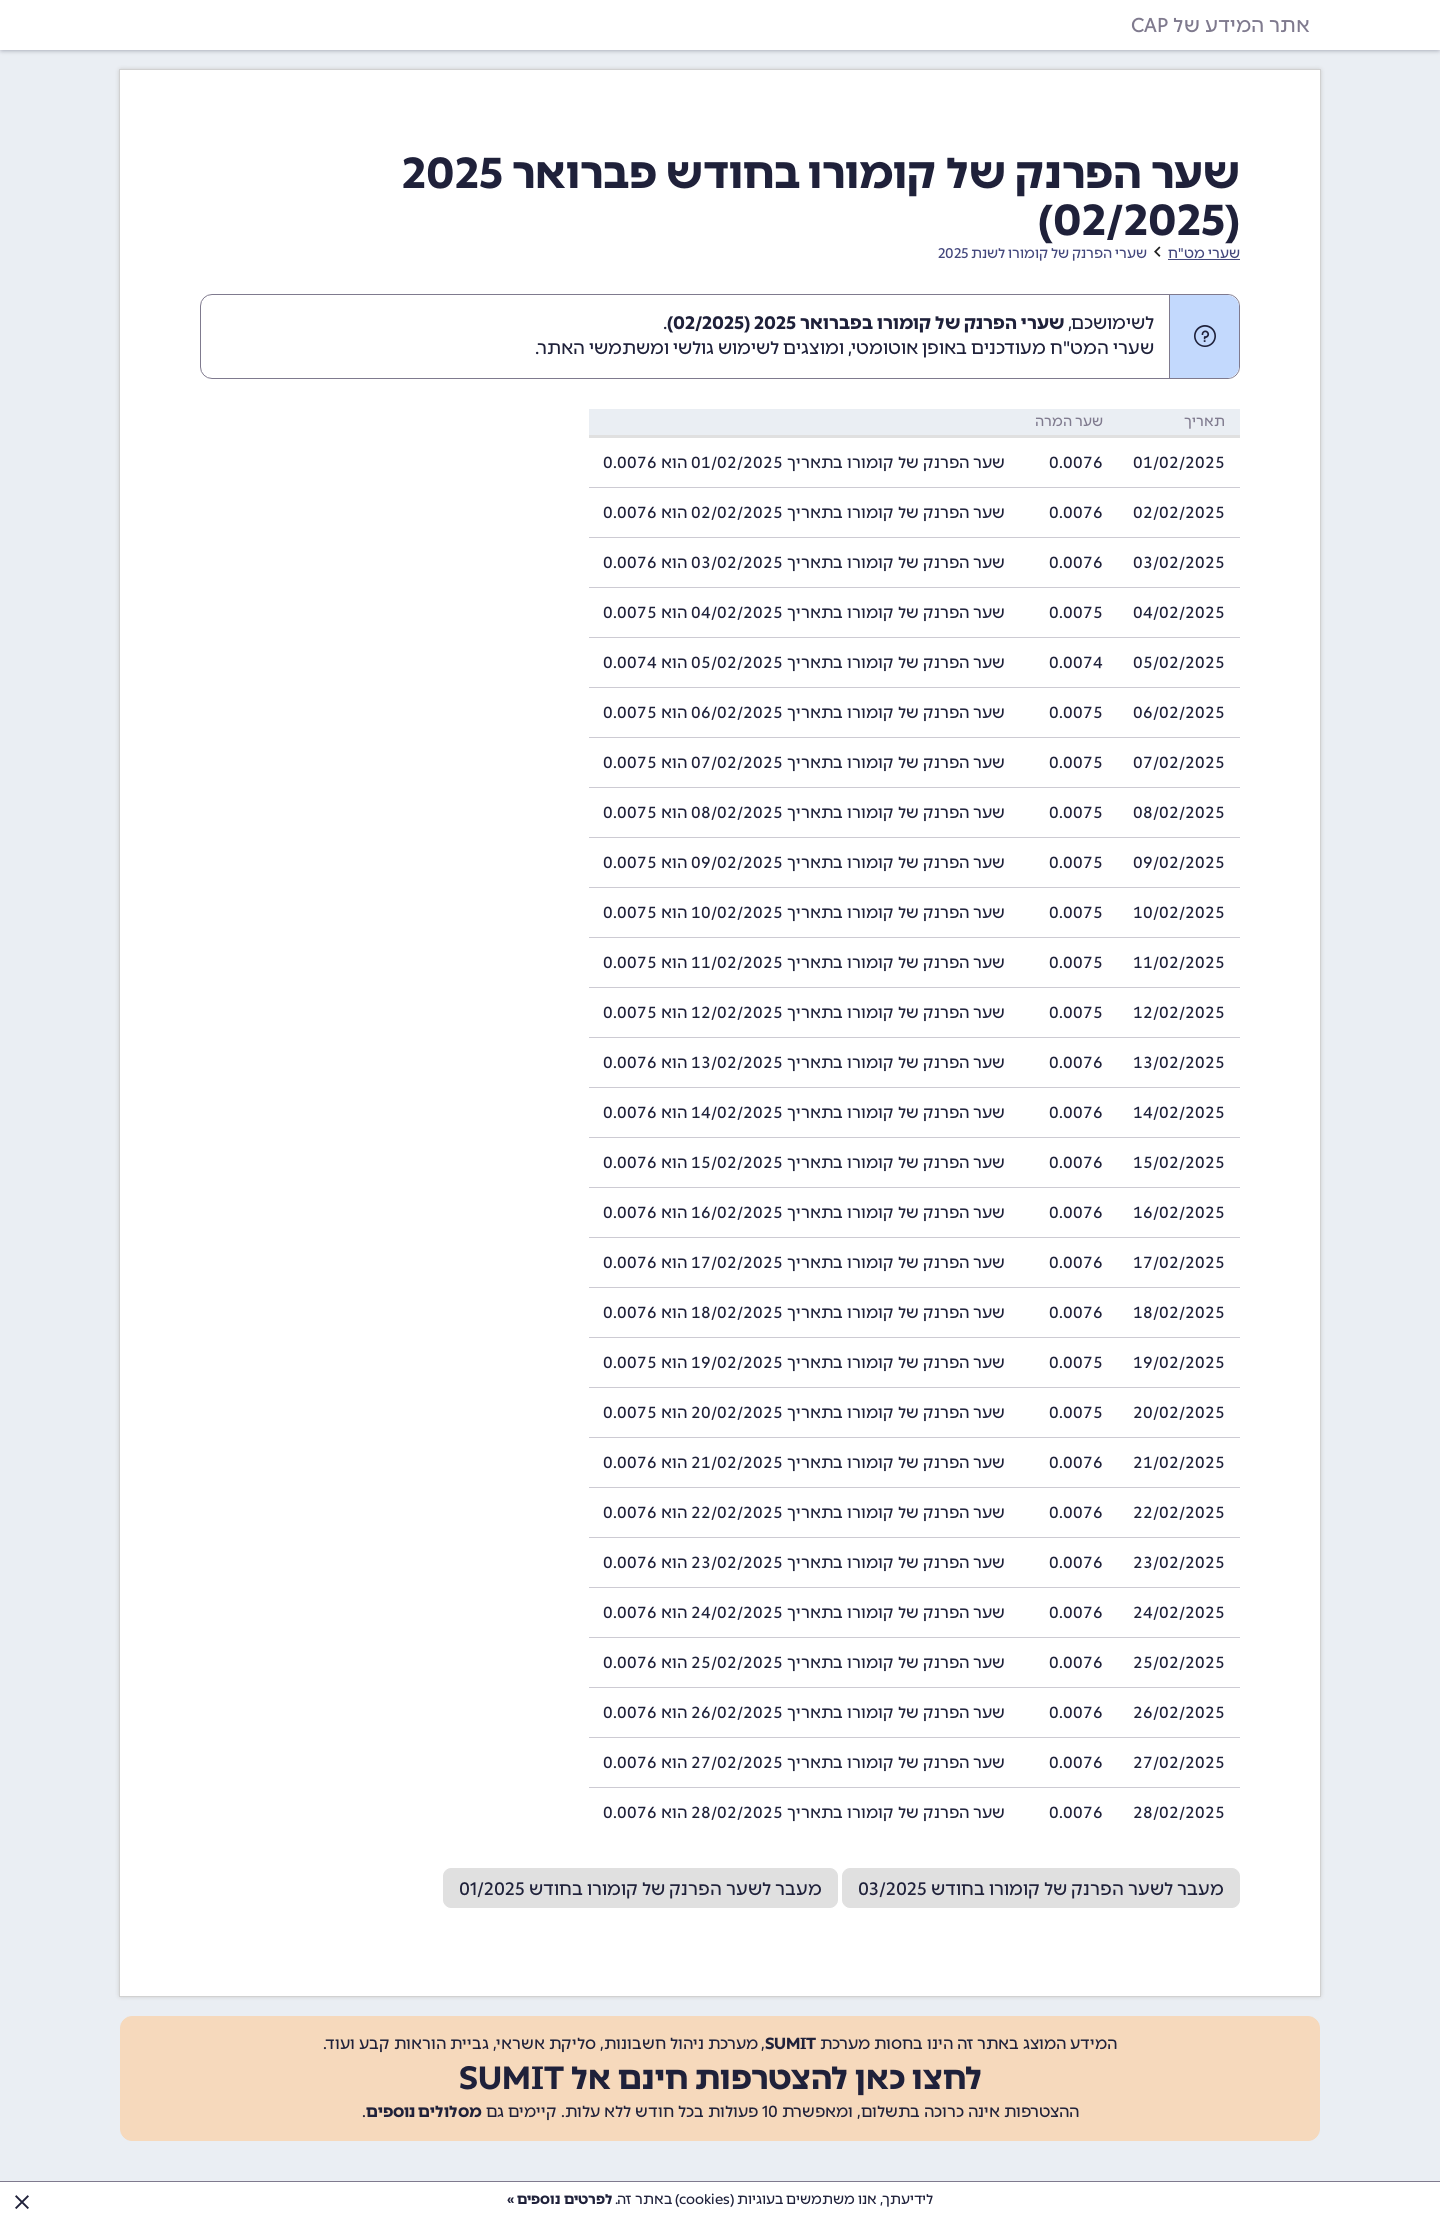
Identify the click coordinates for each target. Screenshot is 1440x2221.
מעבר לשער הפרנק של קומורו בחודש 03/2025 (1041, 1889)
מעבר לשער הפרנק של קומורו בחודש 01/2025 (640, 1889)
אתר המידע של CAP (1220, 25)
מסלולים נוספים (424, 2111)
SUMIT (790, 2043)
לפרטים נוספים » (559, 2199)
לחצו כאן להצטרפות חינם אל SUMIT (720, 2078)
